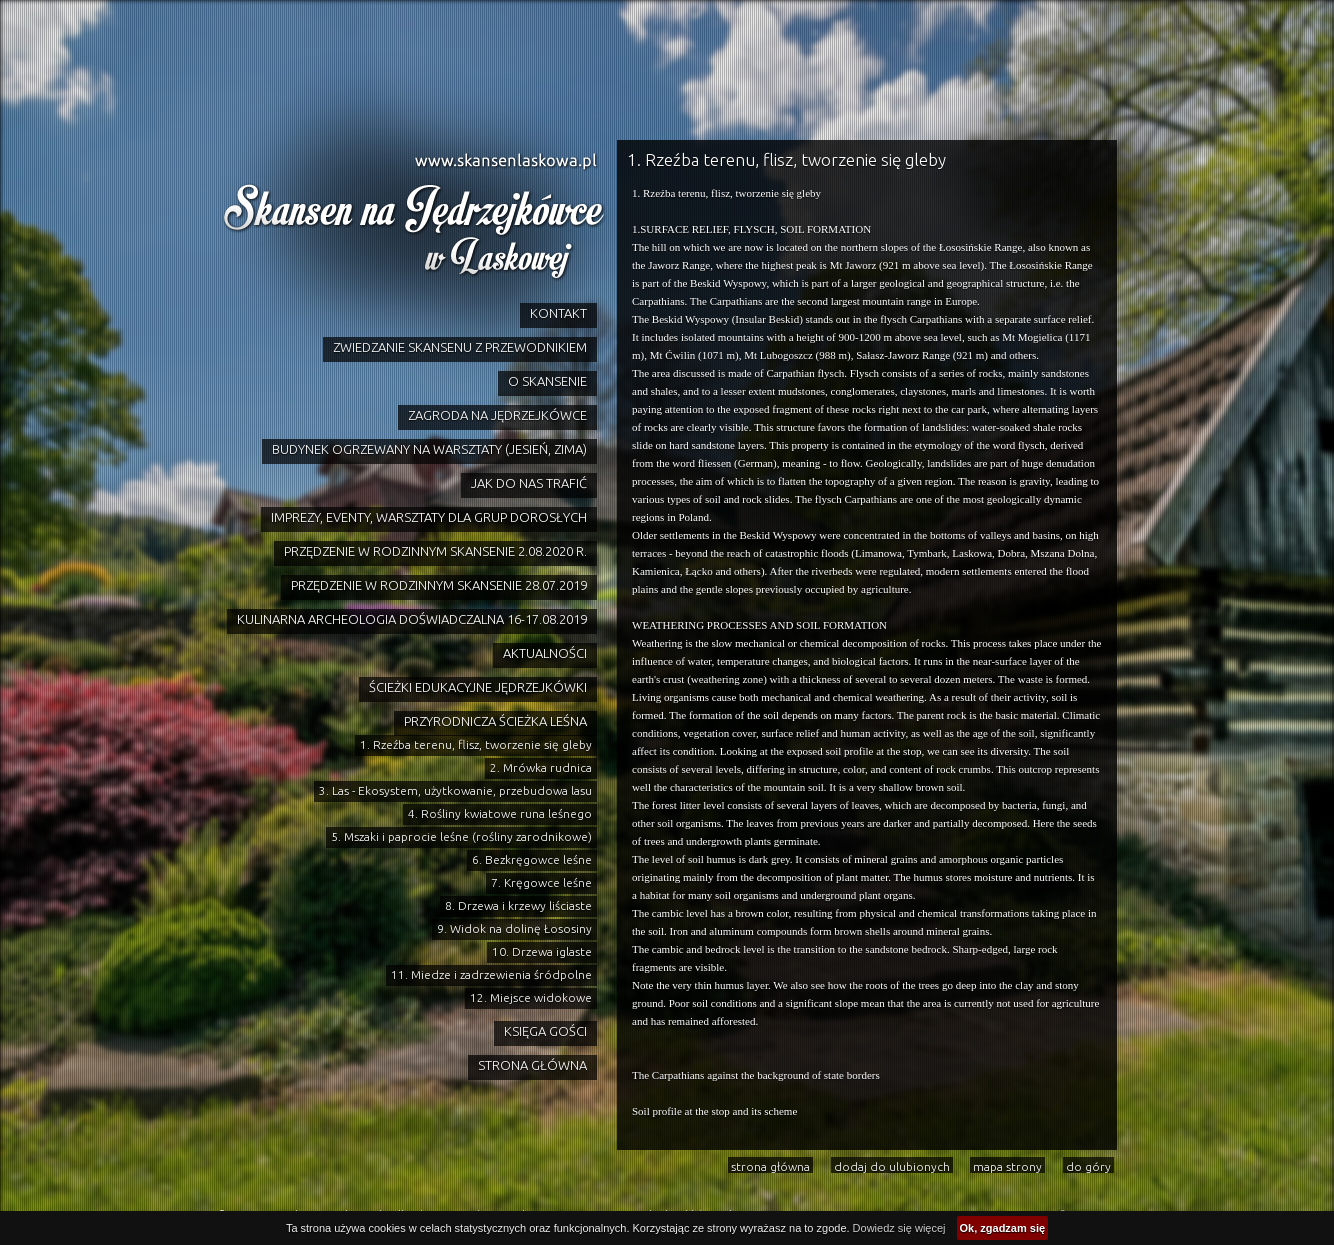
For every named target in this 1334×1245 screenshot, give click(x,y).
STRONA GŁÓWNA (532, 1065)
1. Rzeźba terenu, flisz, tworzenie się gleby (476, 744)
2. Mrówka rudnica (541, 767)
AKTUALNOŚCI (545, 653)
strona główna (770, 1166)
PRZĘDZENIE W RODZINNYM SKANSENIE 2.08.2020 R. (435, 551)
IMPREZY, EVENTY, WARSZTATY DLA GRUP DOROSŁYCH (429, 517)
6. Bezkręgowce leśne (532, 859)
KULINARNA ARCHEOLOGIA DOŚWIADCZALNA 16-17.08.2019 (412, 619)
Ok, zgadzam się (1003, 1228)
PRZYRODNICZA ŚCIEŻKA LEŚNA (495, 721)
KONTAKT (558, 313)
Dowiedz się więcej (899, 1228)
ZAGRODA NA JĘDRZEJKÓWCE (497, 415)
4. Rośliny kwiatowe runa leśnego (500, 813)
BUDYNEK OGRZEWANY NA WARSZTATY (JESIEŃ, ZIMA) (429, 449)
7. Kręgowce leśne (541, 882)
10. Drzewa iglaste (542, 951)
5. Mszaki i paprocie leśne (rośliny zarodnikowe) (461, 836)
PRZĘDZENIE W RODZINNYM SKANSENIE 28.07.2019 (439, 585)
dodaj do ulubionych (892, 1166)
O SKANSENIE (547, 381)
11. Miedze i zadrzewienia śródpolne (491, 974)
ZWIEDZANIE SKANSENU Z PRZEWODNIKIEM (460, 347)
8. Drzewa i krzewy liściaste (518, 905)
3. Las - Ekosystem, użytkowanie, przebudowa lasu (455, 790)
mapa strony (1007, 1166)
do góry (1088, 1166)
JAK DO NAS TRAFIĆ (529, 483)
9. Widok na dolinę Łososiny (514, 928)
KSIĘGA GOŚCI (545, 1031)
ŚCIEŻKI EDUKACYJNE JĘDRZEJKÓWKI (478, 687)
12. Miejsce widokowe (531, 997)
